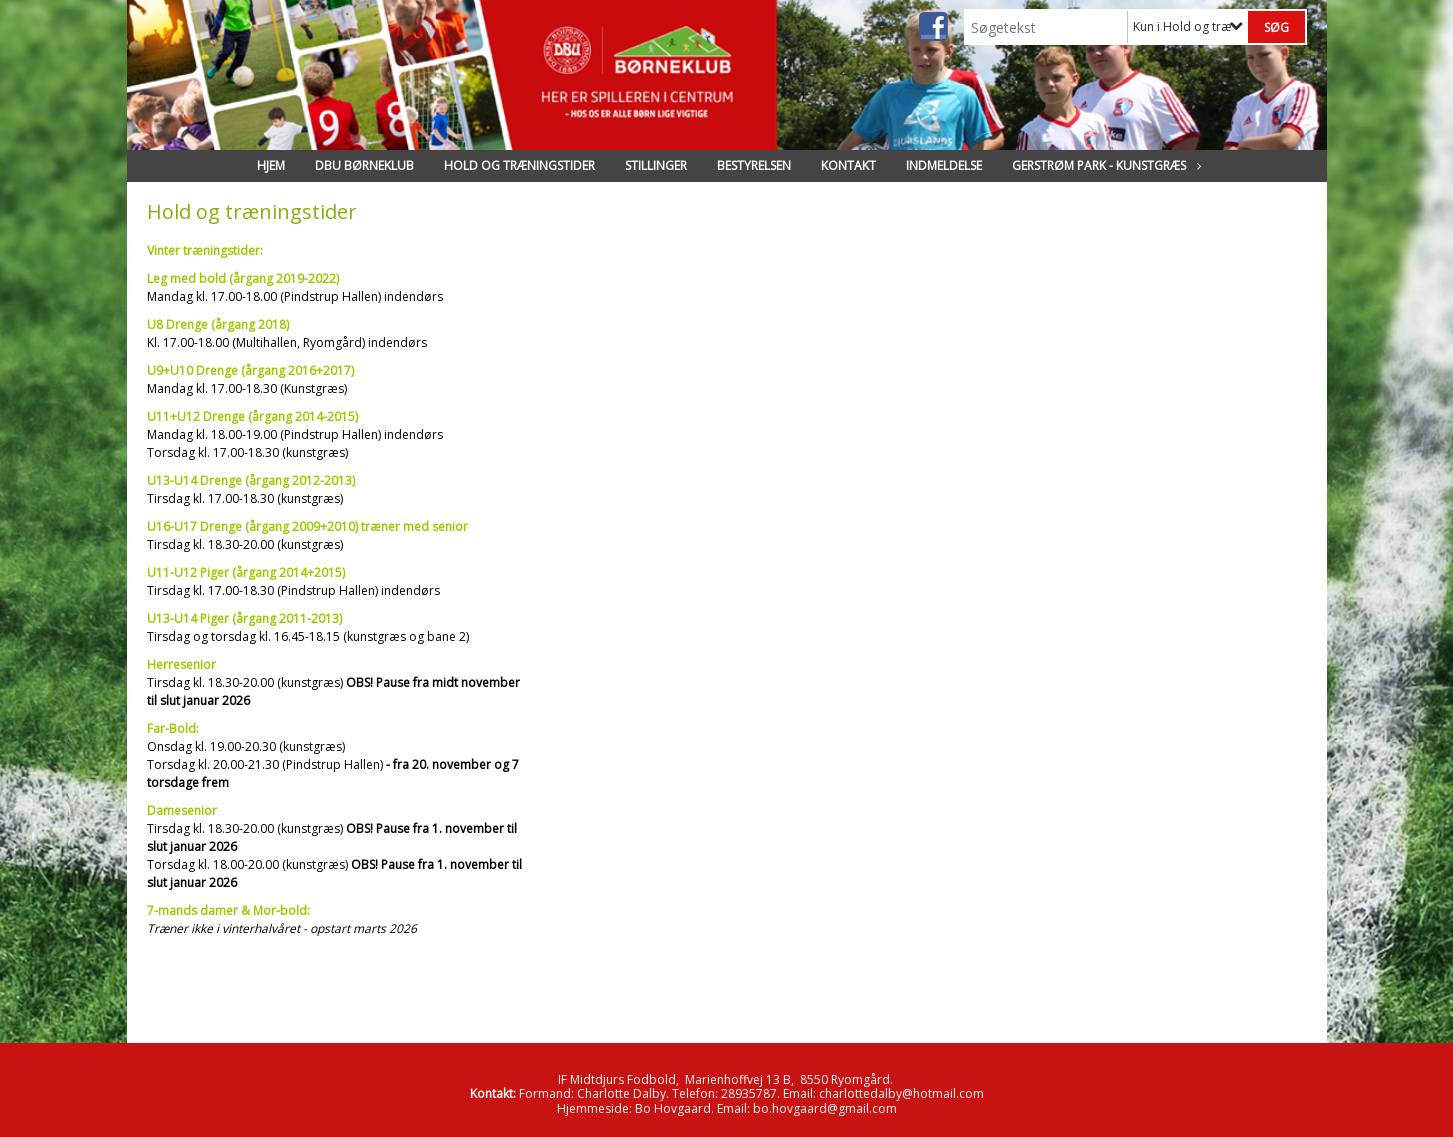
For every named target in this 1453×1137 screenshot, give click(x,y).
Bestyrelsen (754, 165)
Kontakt (848, 165)
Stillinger (656, 165)
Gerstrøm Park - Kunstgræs (1104, 165)
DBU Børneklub (364, 165)
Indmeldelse (944, 165)
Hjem (271, 165)
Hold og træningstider (519, 165)
